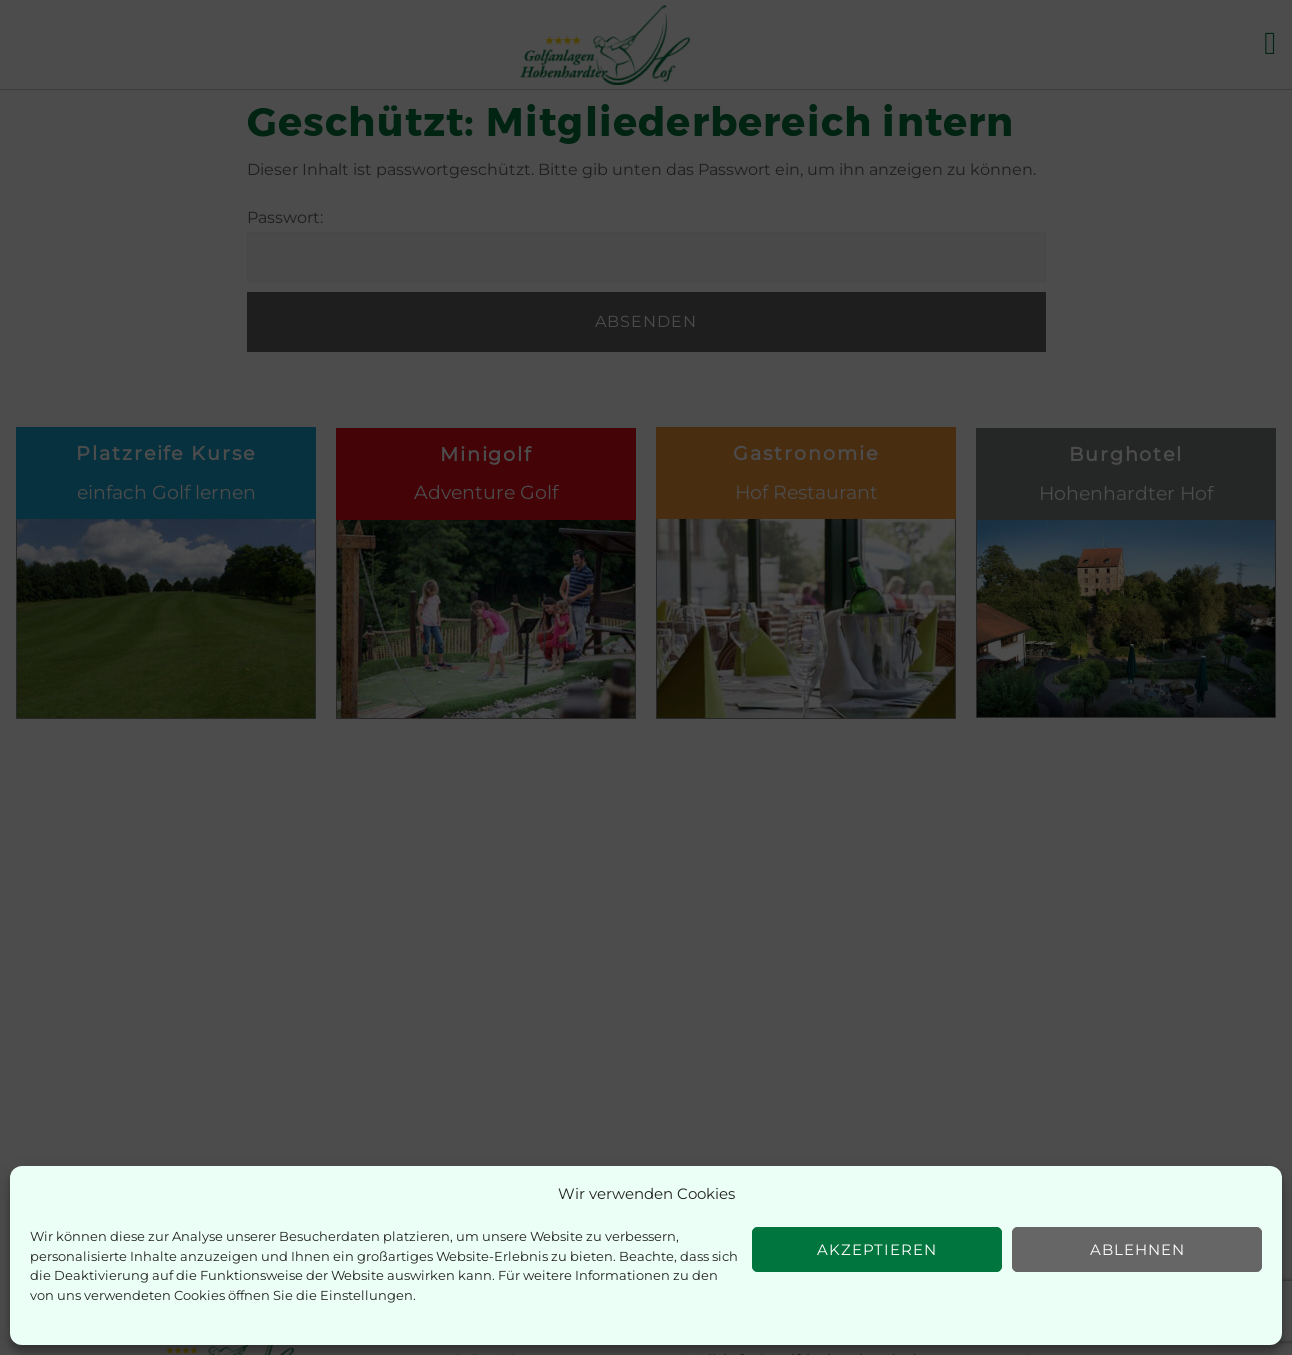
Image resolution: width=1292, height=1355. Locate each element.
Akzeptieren (877, 1249)
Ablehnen (1137, 1249)
